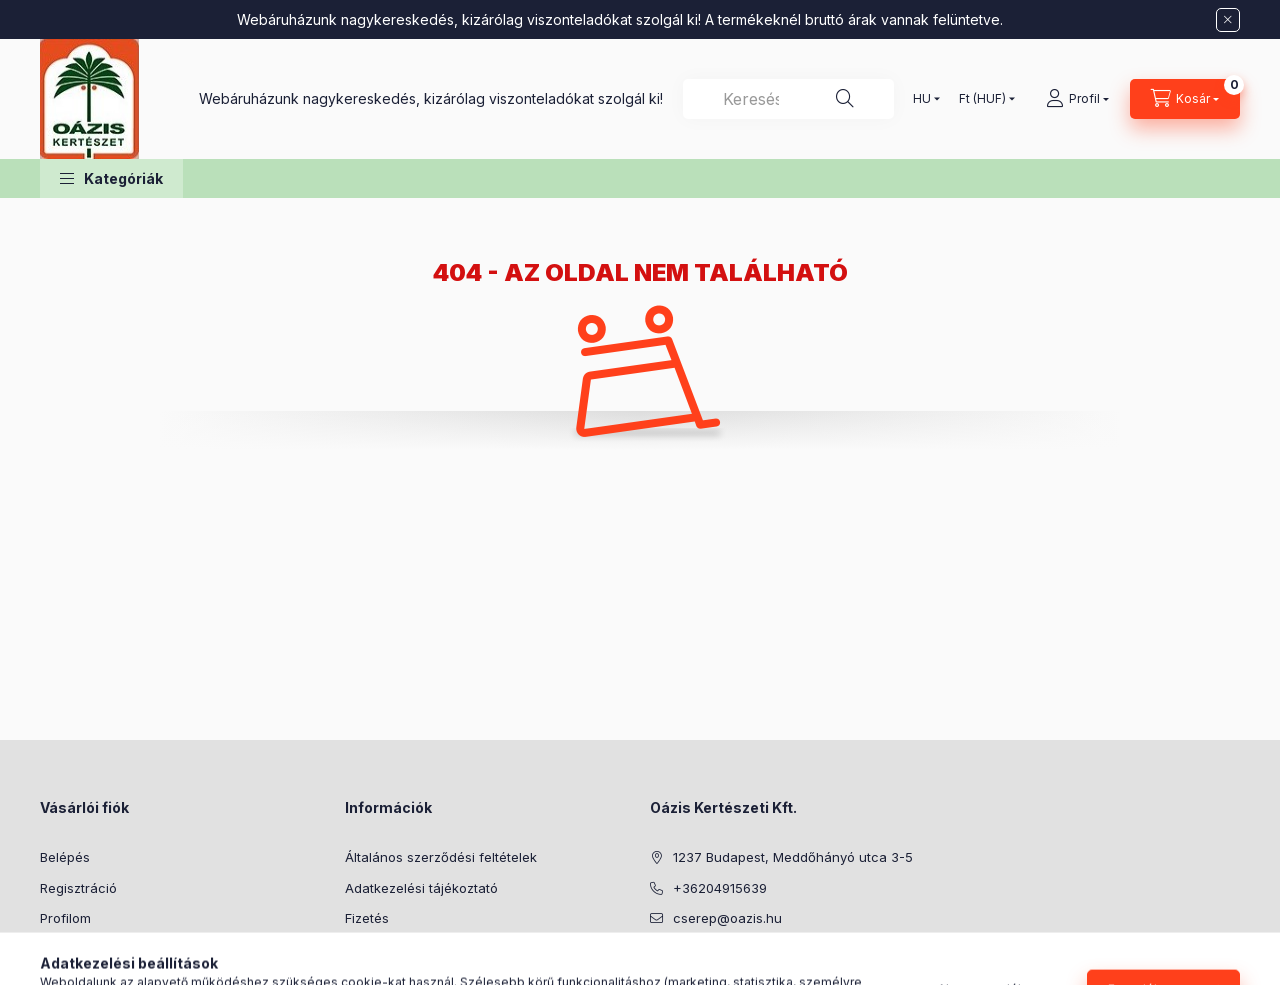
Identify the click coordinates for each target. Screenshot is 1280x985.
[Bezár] (1228, 20)
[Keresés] (845, 99)
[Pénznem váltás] (982, 99)
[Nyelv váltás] (922, 99)
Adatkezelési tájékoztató (421, 888)
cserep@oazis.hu (727, 918)
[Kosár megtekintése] (1185, 99)
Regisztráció (78, 888)
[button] (111, 178)
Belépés (65, 857)
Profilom (65, 918)
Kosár (57, 949)
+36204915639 (720, 888)
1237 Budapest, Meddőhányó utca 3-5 (793, 857)
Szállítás (370, 949)
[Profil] (1077, 99)
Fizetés (367, 918)
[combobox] (788, 99)
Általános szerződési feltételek (441, 857)
